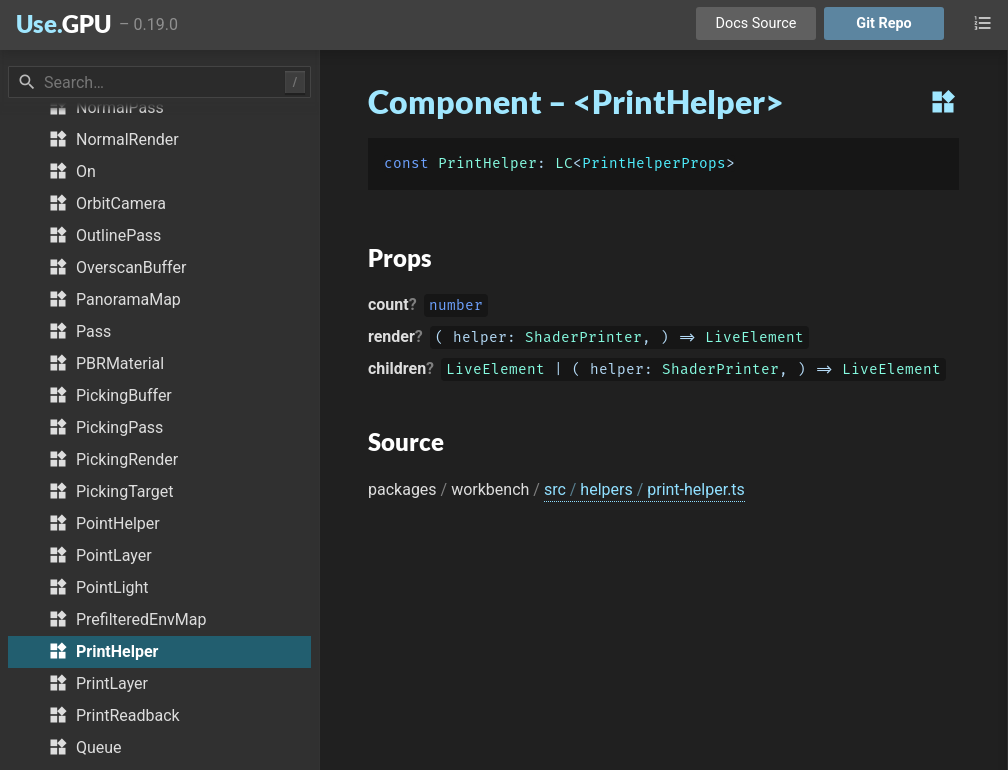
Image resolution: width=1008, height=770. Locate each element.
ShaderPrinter (583, 339)
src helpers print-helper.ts (644, 489)
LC (564, 163)
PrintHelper (487, 163)
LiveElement (754, 339)
